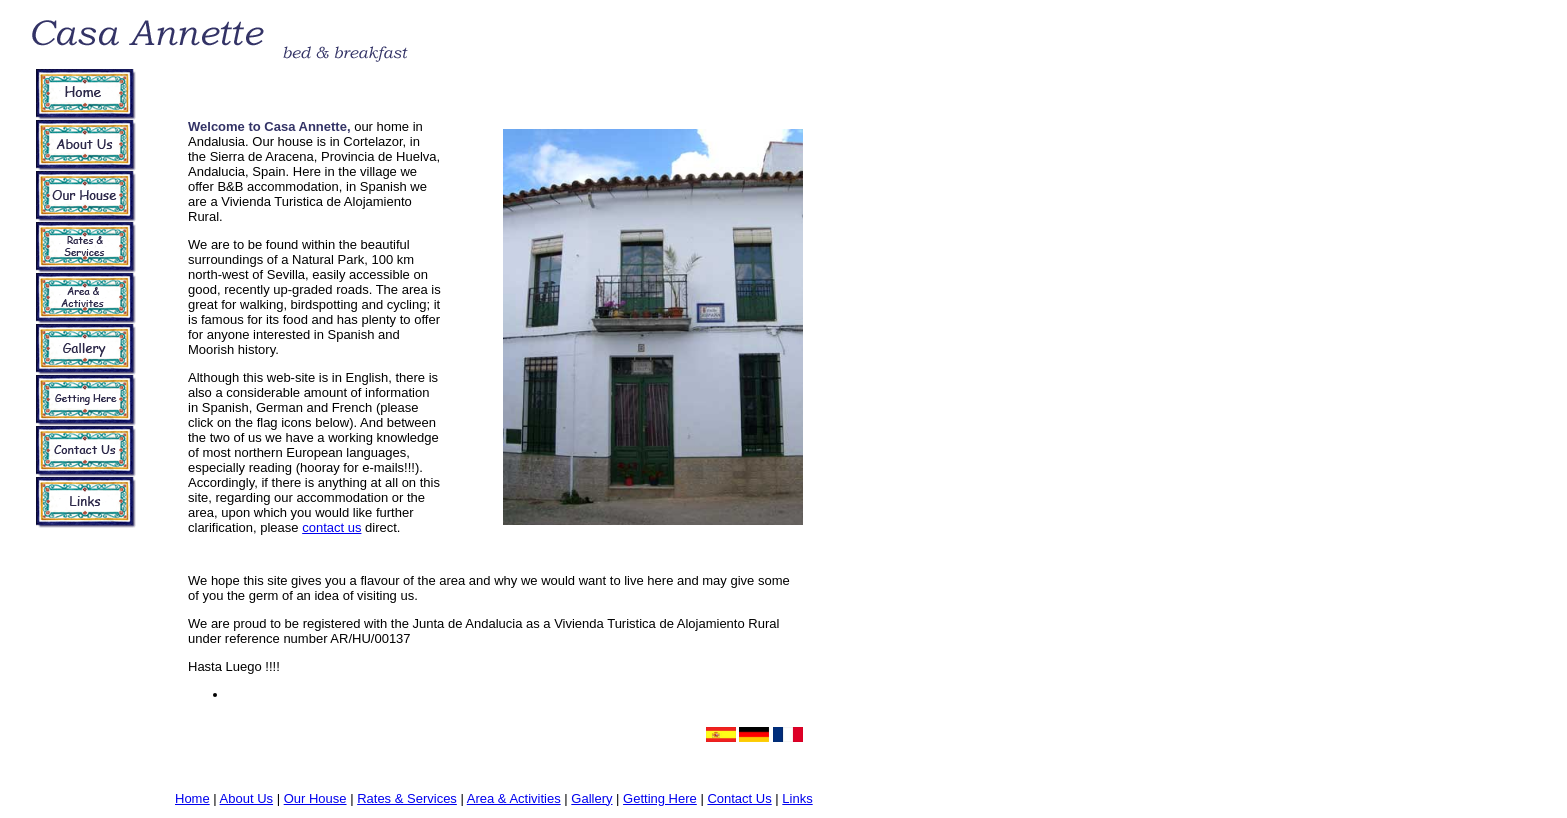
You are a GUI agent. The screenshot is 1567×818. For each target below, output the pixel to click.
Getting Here (660, 798)
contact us (331, 527)
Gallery (591, 798)
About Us (246, 798)
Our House (315, 798)
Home (192, 798)
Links (797, 798)
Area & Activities (514, 798)
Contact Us (739, 798)
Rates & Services (407, 798)
